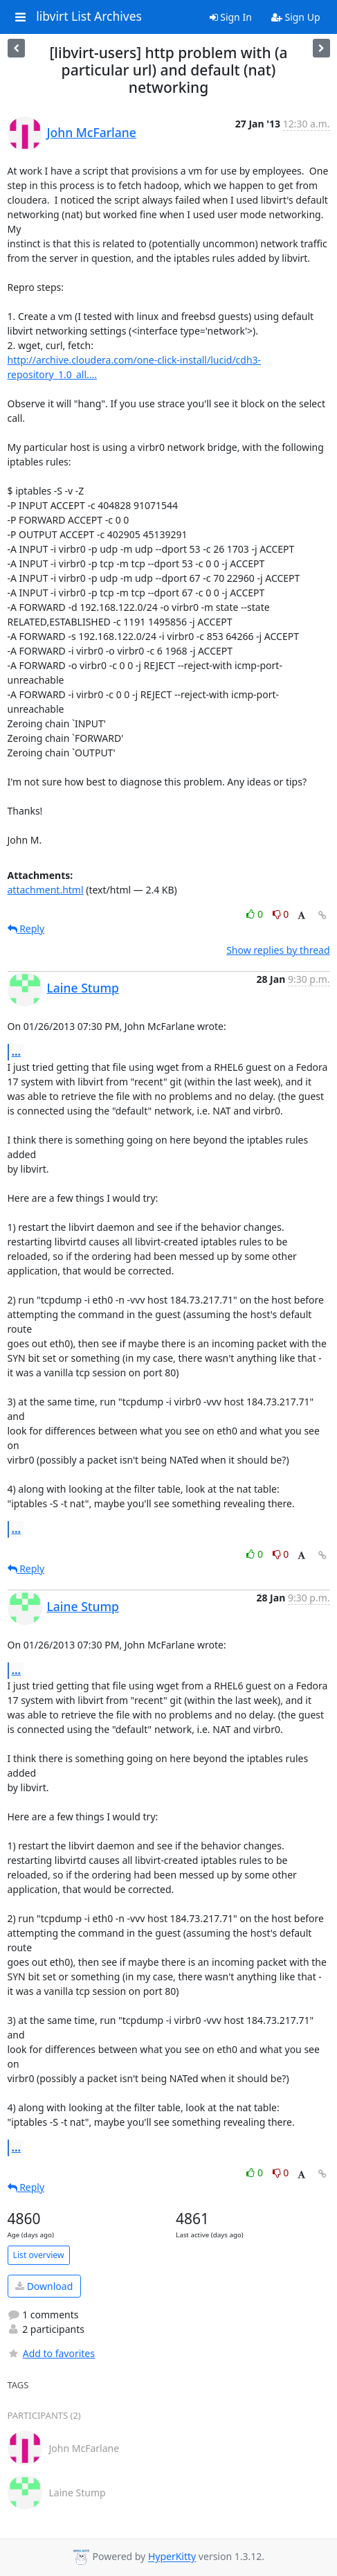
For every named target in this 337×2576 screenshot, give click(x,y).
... (16, 1051)
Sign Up (295, 17)
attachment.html (46, 889)
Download (44, 2286)
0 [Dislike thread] (281, 914)
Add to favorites (51, 2353)
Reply (26, 928)
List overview (38, 2255)
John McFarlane (91, 132)
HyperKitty (172, 2557)
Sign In (231, 17)
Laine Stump (83, 987)
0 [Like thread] (255, 914)
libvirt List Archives (89, 16)
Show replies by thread (277, 950)
